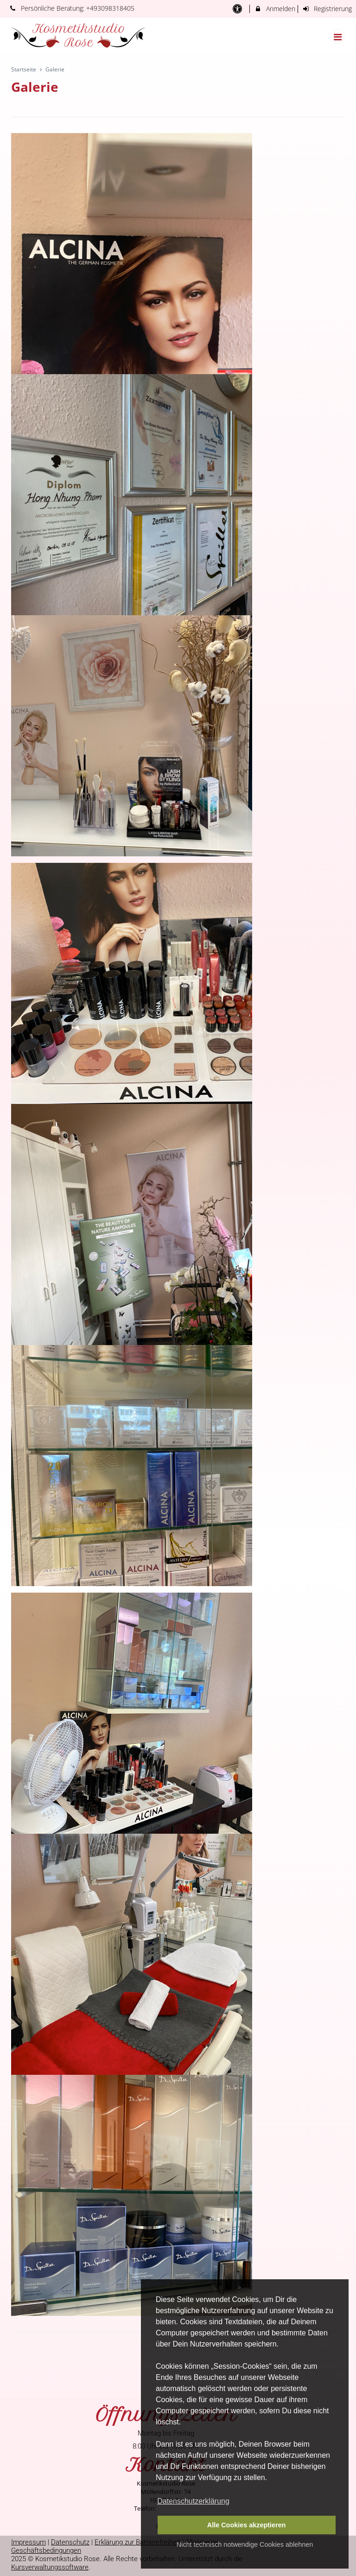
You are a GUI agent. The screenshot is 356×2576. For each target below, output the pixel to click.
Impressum (28, 2542)
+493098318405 (110, 8)
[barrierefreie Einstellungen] (238, 8)
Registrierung (327, 8)
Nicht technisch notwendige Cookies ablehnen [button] (245, 2544)
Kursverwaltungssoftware (50, 2567)
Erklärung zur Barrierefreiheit (137, 2542)
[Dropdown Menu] (337, 36)
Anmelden (274, 8)
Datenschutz (70, 2542)
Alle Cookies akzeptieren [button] (246, 2525)
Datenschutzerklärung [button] (193, 2501)
